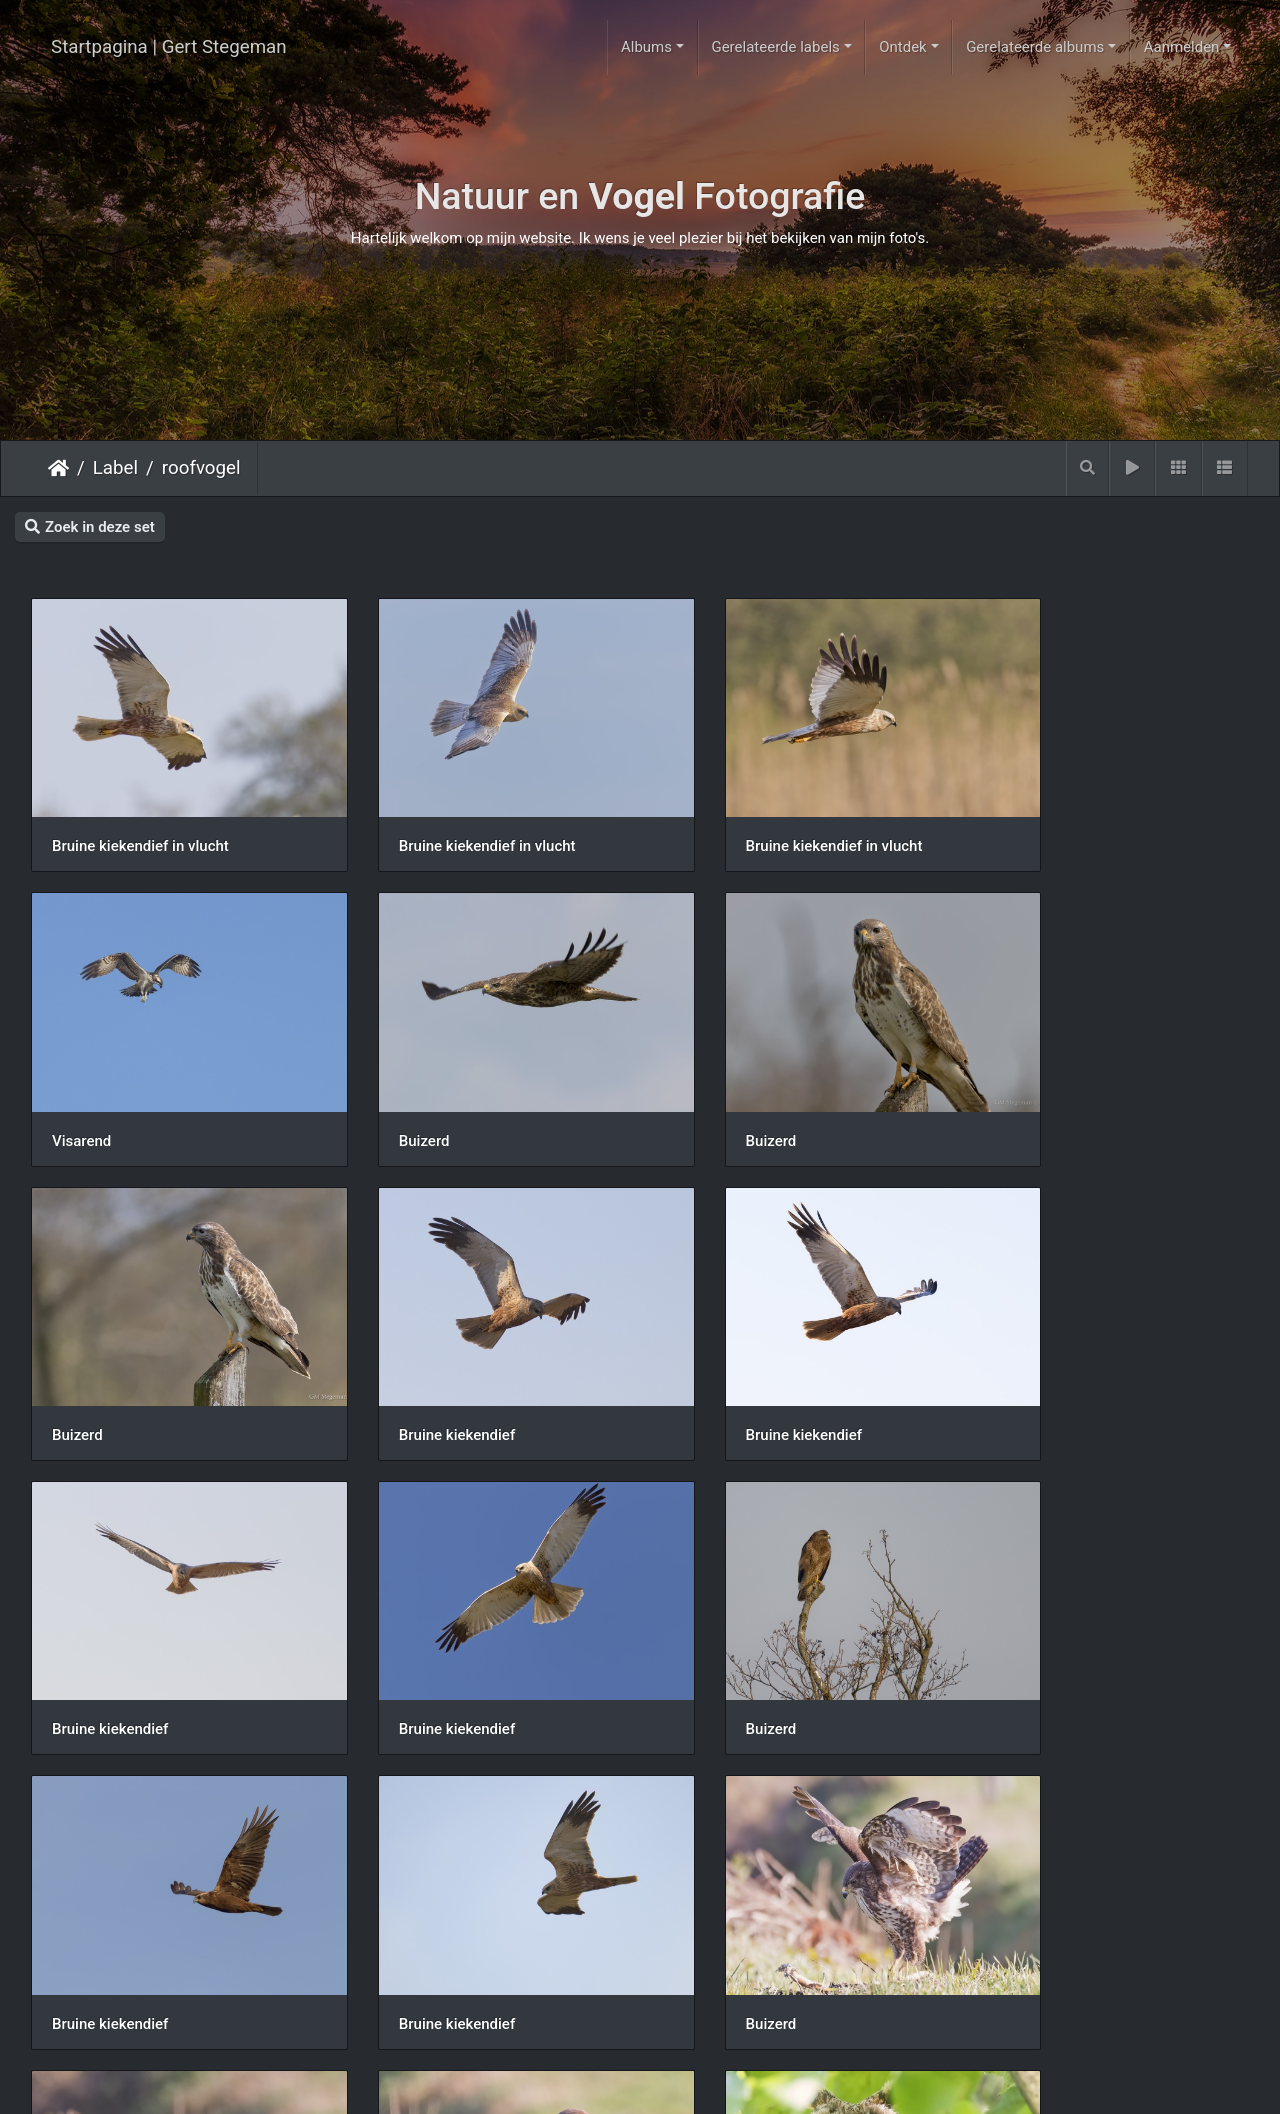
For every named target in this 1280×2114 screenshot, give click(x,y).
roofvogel (201, 468)
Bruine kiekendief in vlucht (140, 822)
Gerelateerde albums (1035, 47)
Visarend (1017, 822)
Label (115, 468)
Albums (646, 47)
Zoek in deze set (90, 527)
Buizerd (77, 1092)
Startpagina (58, 468)
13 (690, 2005)
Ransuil (389, 1903)
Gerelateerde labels (775, 47)
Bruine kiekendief (1046, 1092)
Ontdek (903, 47)
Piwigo (720, 2081)
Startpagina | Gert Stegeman (169, 47)
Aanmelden (1182, 47)
